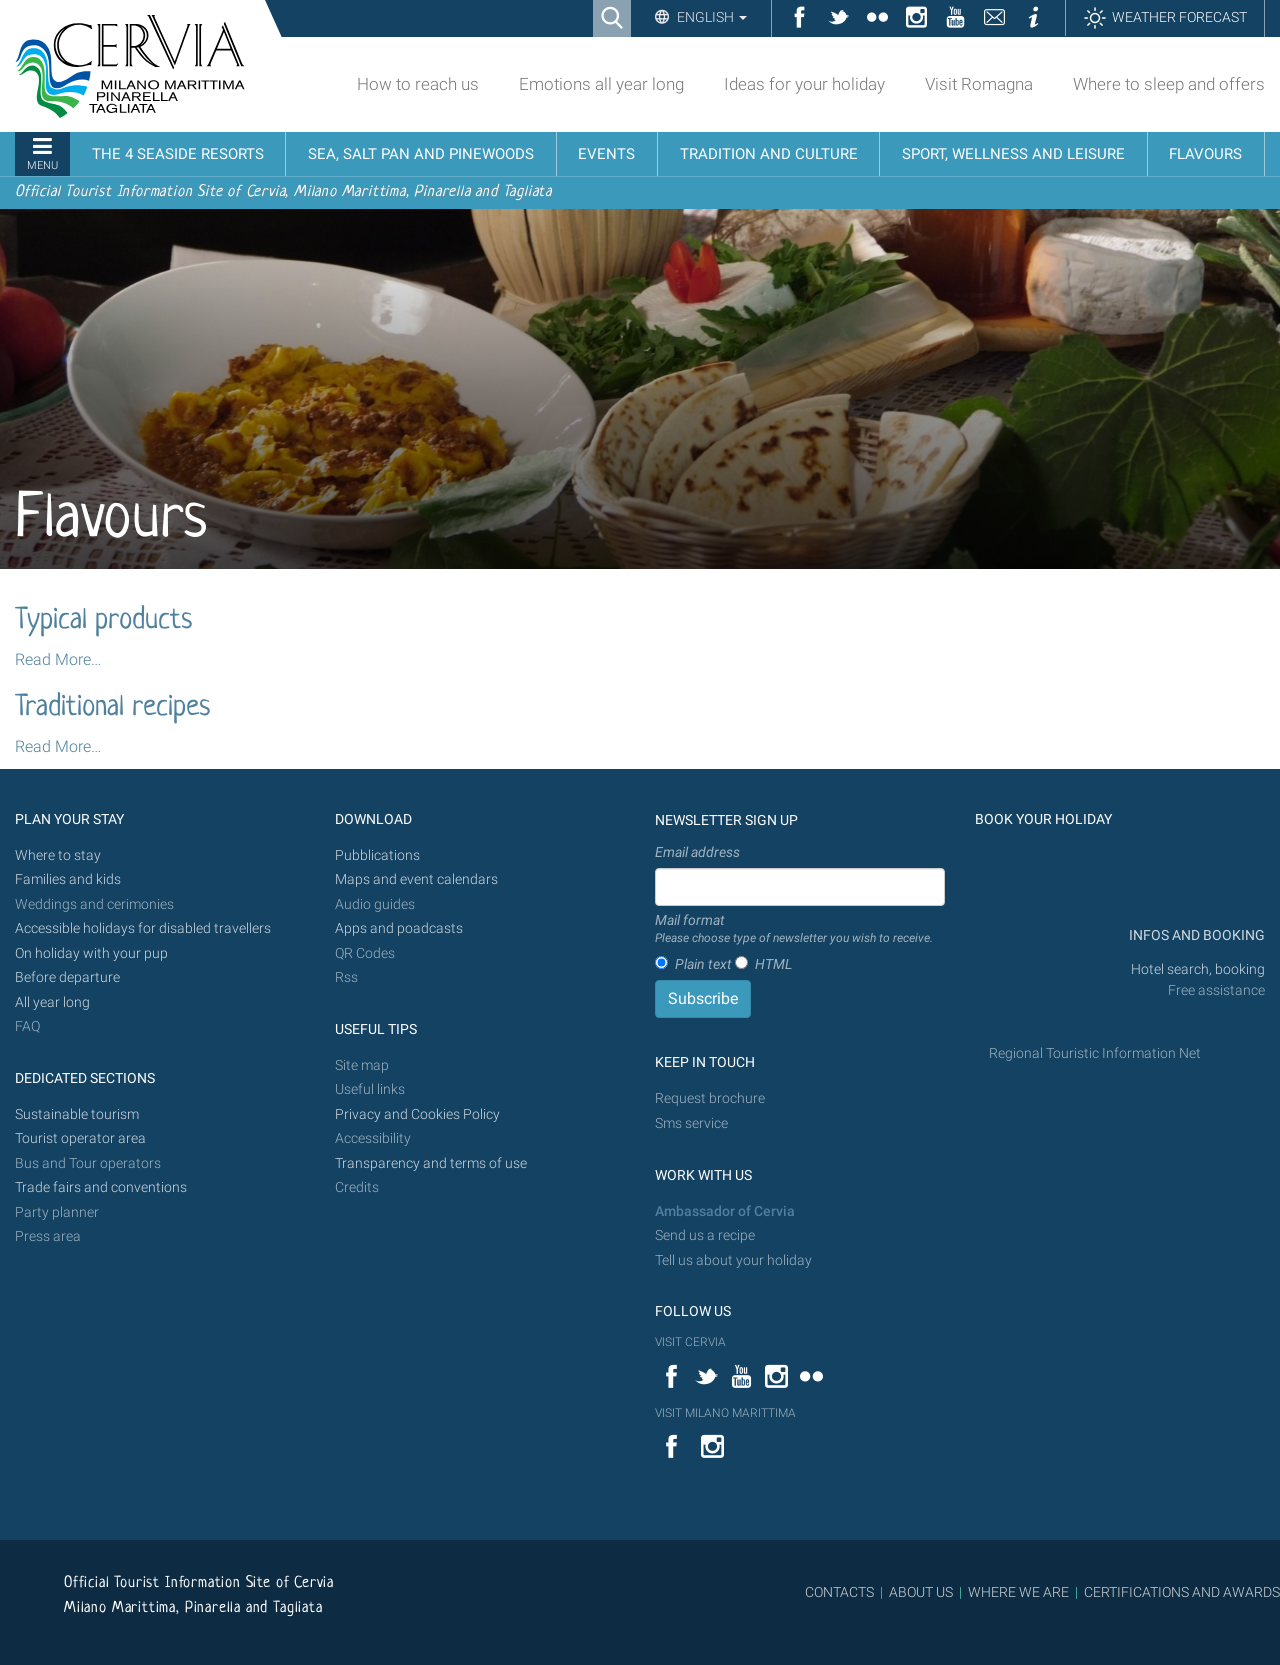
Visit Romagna (979, 84)
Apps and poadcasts (399, 928)
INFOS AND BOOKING (1195, 935)
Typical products (103, 621)
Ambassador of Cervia (725, 1211)
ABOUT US (921, 1592)
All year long (52, 1002)
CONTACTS (839, 1592)
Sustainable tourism (77, 1114)
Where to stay (58, 855)
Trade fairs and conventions (101, 1187)
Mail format (794, 930)
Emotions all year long (601, 84)
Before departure (67, 977)
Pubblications (377, 855)
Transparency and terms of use (431, 1163)
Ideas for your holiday (804, 84)
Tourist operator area (80, 1138)
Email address (697, 852)
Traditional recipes (112, 708)
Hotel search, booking (1198, 969)
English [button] (710, 17)
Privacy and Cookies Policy (417, 1114)
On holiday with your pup (91, 953)
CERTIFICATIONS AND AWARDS (1182, 1592)
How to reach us (418, 84)
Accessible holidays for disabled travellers (143, 928)
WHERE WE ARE (1018, 1592)
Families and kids (68, 879)
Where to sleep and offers (1169, 84)
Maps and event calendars (416, 879)
